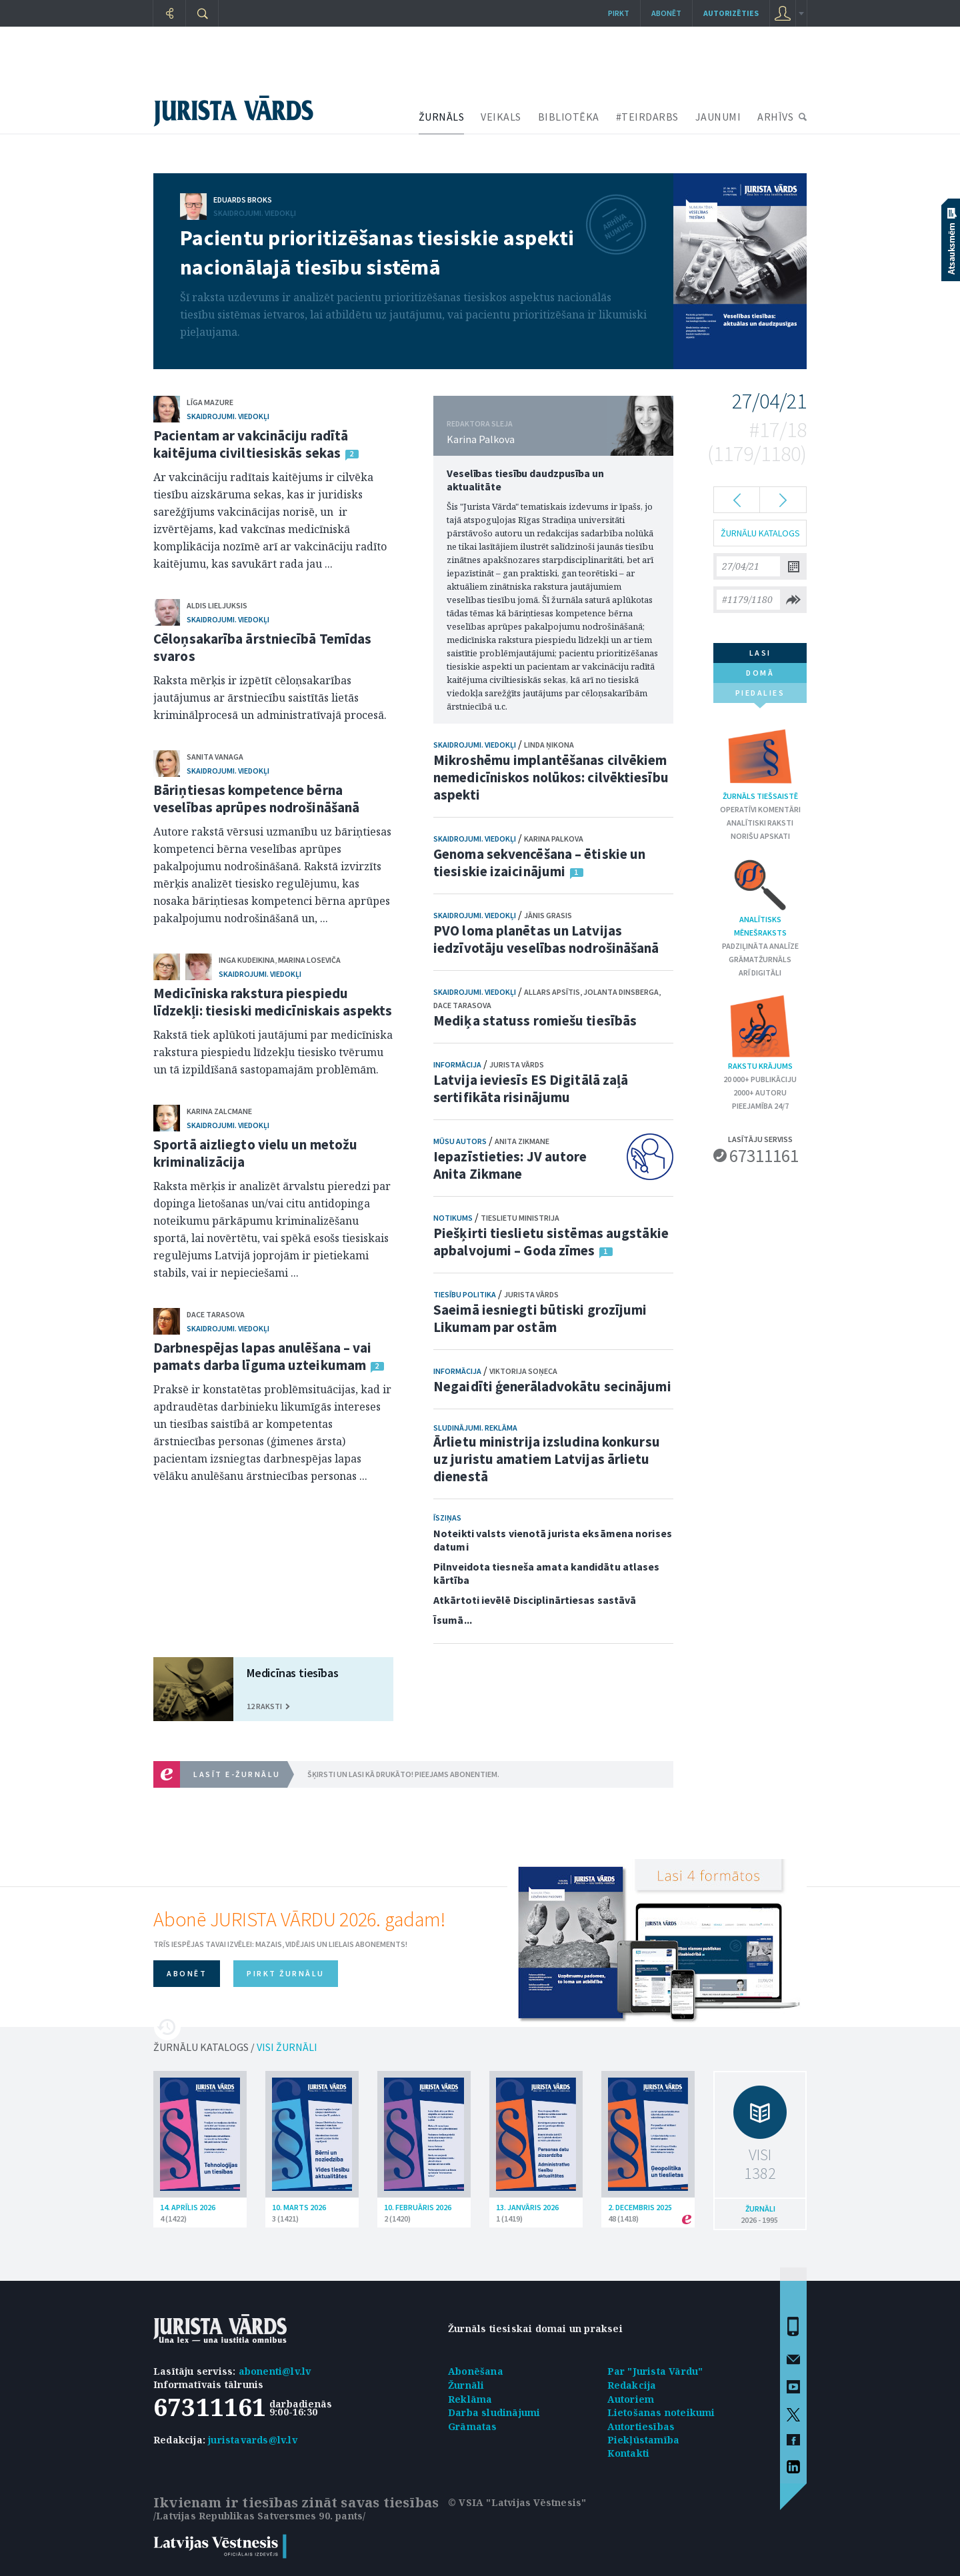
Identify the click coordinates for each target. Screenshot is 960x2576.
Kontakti (628, 2453)
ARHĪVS (775, 116)
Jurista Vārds (516, 1064)
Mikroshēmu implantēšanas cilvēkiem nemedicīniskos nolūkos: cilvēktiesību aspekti (551, 777)
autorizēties (731, 13)
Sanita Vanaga (215, 757)
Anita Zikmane (522, 1141)
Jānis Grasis (548, 915)
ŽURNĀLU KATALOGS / (235, 2047)
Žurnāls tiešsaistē (760, 762)
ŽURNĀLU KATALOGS (760, 533)
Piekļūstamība (643, 2439)
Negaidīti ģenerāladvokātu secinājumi (552, 1386)
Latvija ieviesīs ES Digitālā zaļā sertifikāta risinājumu (530, 1088)
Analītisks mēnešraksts (760, 897)
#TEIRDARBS (647, 116)
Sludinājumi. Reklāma (475, 1428)
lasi (760, 653)
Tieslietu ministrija (520, 1218)
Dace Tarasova (216, 1314)
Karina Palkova (481, 439)
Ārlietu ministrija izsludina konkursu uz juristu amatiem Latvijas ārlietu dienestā (546, 1459)
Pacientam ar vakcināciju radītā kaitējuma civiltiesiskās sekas (250, 444)
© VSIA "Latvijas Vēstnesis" (517, 2502)
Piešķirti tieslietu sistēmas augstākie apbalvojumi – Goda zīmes (551, 1241)
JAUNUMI (718, 116)
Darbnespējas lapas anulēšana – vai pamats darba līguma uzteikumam (262, 1356)
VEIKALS (501, 116)
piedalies (760, 695)
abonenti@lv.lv (275, 2371)
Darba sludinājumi (494, 2412)
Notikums (453, 1218)
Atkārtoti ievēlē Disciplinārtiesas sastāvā (534, 1600)
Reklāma (470, 2399)
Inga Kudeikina (247, 960)
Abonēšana (475, 2371)
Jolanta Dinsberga (621, 992)
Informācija (457, 1064)
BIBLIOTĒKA (568, 116)
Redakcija (632, 2385)
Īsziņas (447, 1518)
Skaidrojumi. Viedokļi (254, 213)
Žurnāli (466, 2385)
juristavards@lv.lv (252, 2439)
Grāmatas (472, 2426)
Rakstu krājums (760, 1032)
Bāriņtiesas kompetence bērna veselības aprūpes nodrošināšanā (256, 798)
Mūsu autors (460, 1141)
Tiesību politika (464, 1294)
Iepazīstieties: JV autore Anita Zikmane (510, 1165)
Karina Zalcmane (219, 1111)
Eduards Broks (242, 200)
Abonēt (666, 13)
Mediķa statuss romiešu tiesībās (535, 1020)
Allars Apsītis (552, 992)
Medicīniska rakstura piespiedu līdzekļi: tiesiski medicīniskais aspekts (272, 1001)
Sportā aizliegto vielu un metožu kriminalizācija (255, 1153)
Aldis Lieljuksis (217, 605)
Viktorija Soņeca (523, 1371)
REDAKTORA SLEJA (480, 423)
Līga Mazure (210, 402)
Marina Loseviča (309, 960)
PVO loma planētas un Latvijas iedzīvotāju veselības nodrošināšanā (546, 939)
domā (760, 673)
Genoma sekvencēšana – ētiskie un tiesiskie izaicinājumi (539, 862)
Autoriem (631, 2399)
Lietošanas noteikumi (661, 2412)
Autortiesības (641, 2426)
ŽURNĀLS (442, 116)
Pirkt (618, 13)
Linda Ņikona (549, 745)
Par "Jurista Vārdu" (655, 2371)
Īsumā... (452, 1619)
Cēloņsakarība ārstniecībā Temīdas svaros (262, 647)
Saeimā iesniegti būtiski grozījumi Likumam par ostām (540, 1318)
